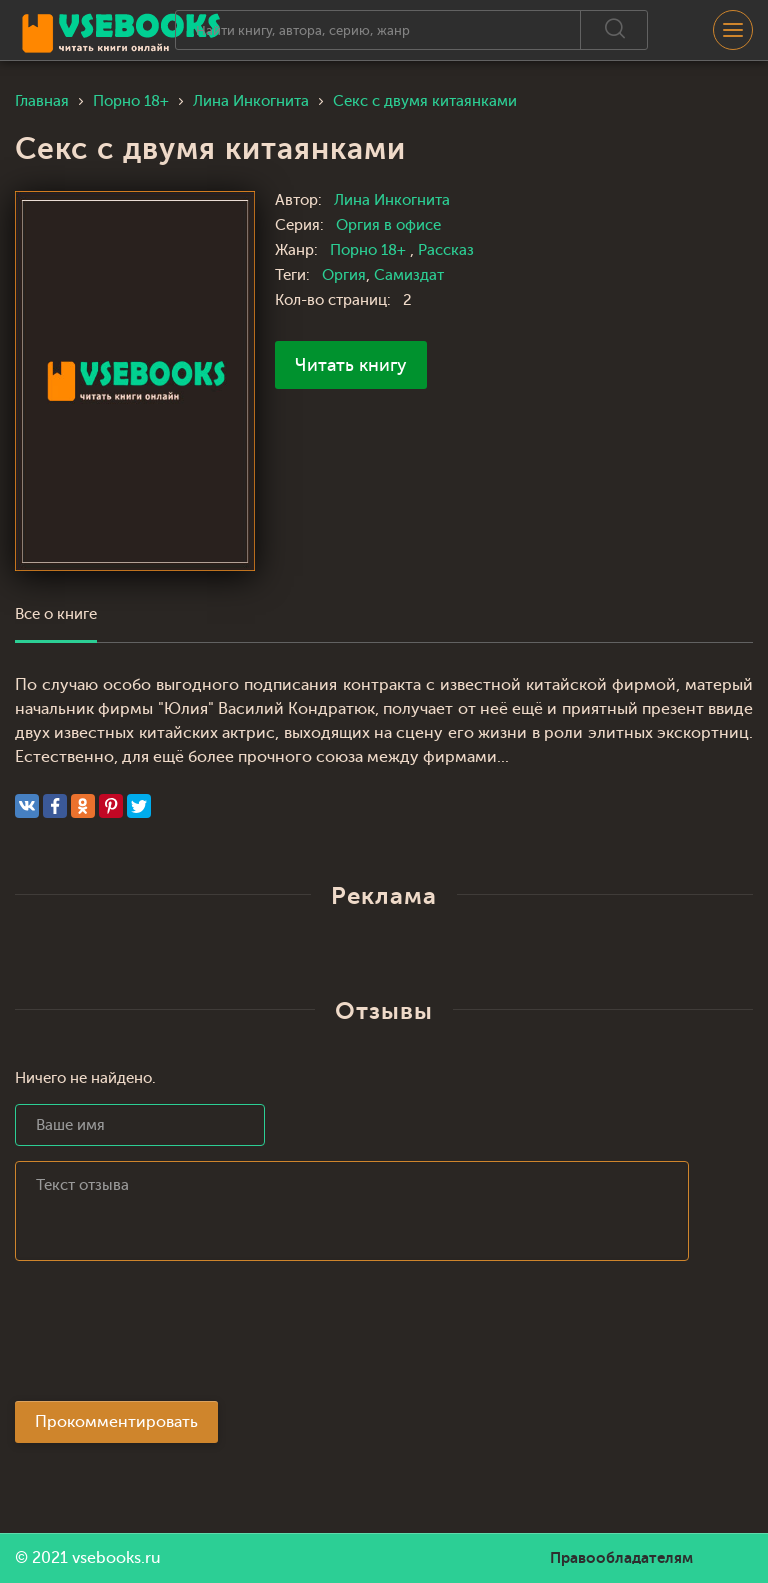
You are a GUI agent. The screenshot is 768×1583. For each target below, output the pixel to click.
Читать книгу (351, 365)
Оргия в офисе (388, 225)
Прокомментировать (116, 1422)
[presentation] (167, 1337)
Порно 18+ (370, 250)
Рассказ (446, 250)
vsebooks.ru (116, 1558)
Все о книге (56, 614)
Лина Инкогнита (392, 200)
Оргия (344, 275)
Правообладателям (621, 1558)
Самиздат (409, 275)
